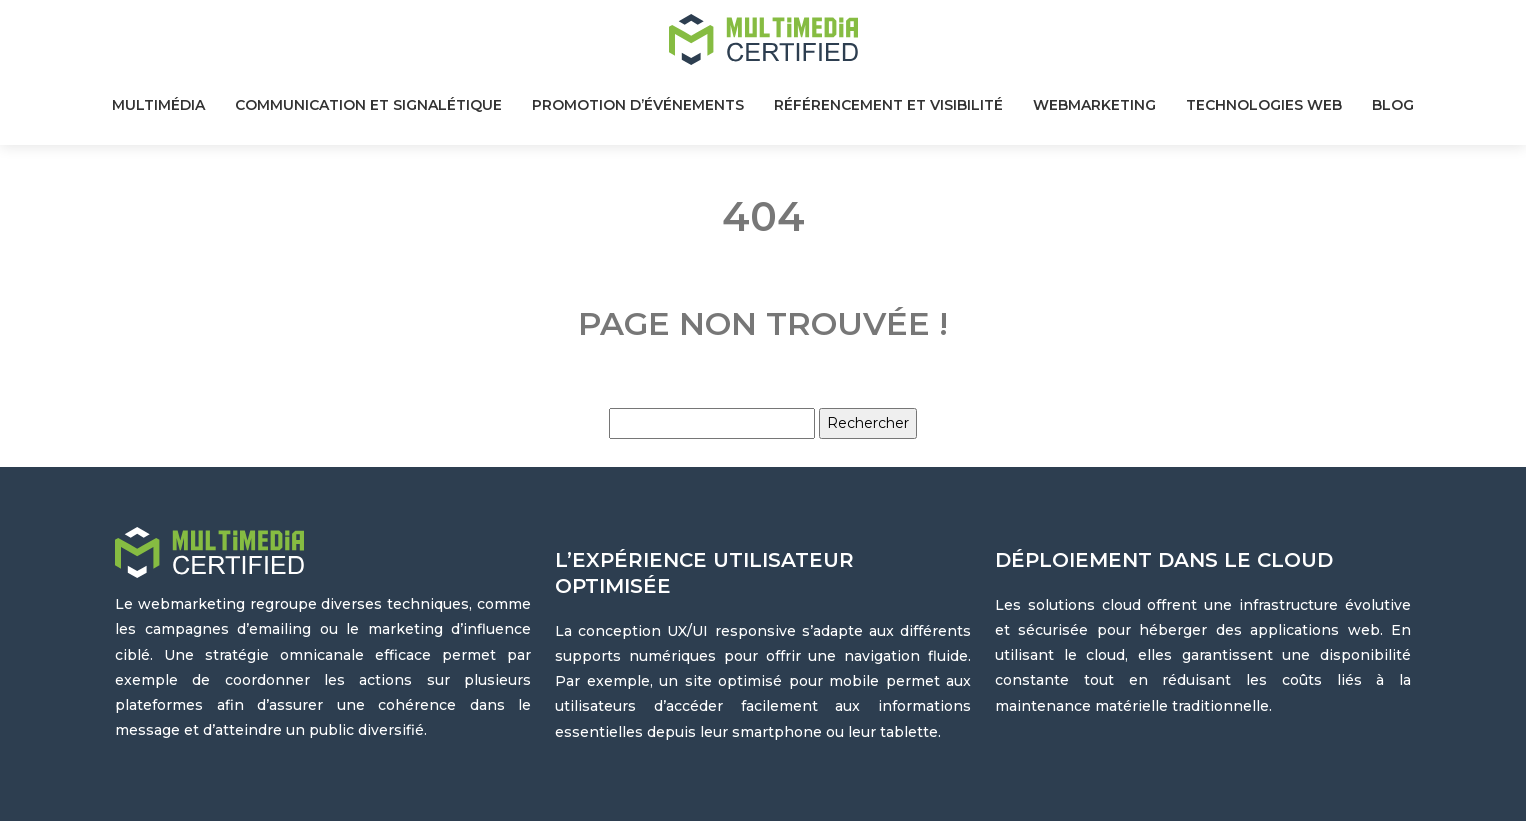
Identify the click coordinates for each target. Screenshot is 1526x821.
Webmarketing (1094, 105)
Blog (1393, 105)
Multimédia (158, 105)
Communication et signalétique (368, 105)
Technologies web (1264, 105)
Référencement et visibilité (888, 105)
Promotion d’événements (638, 105)
